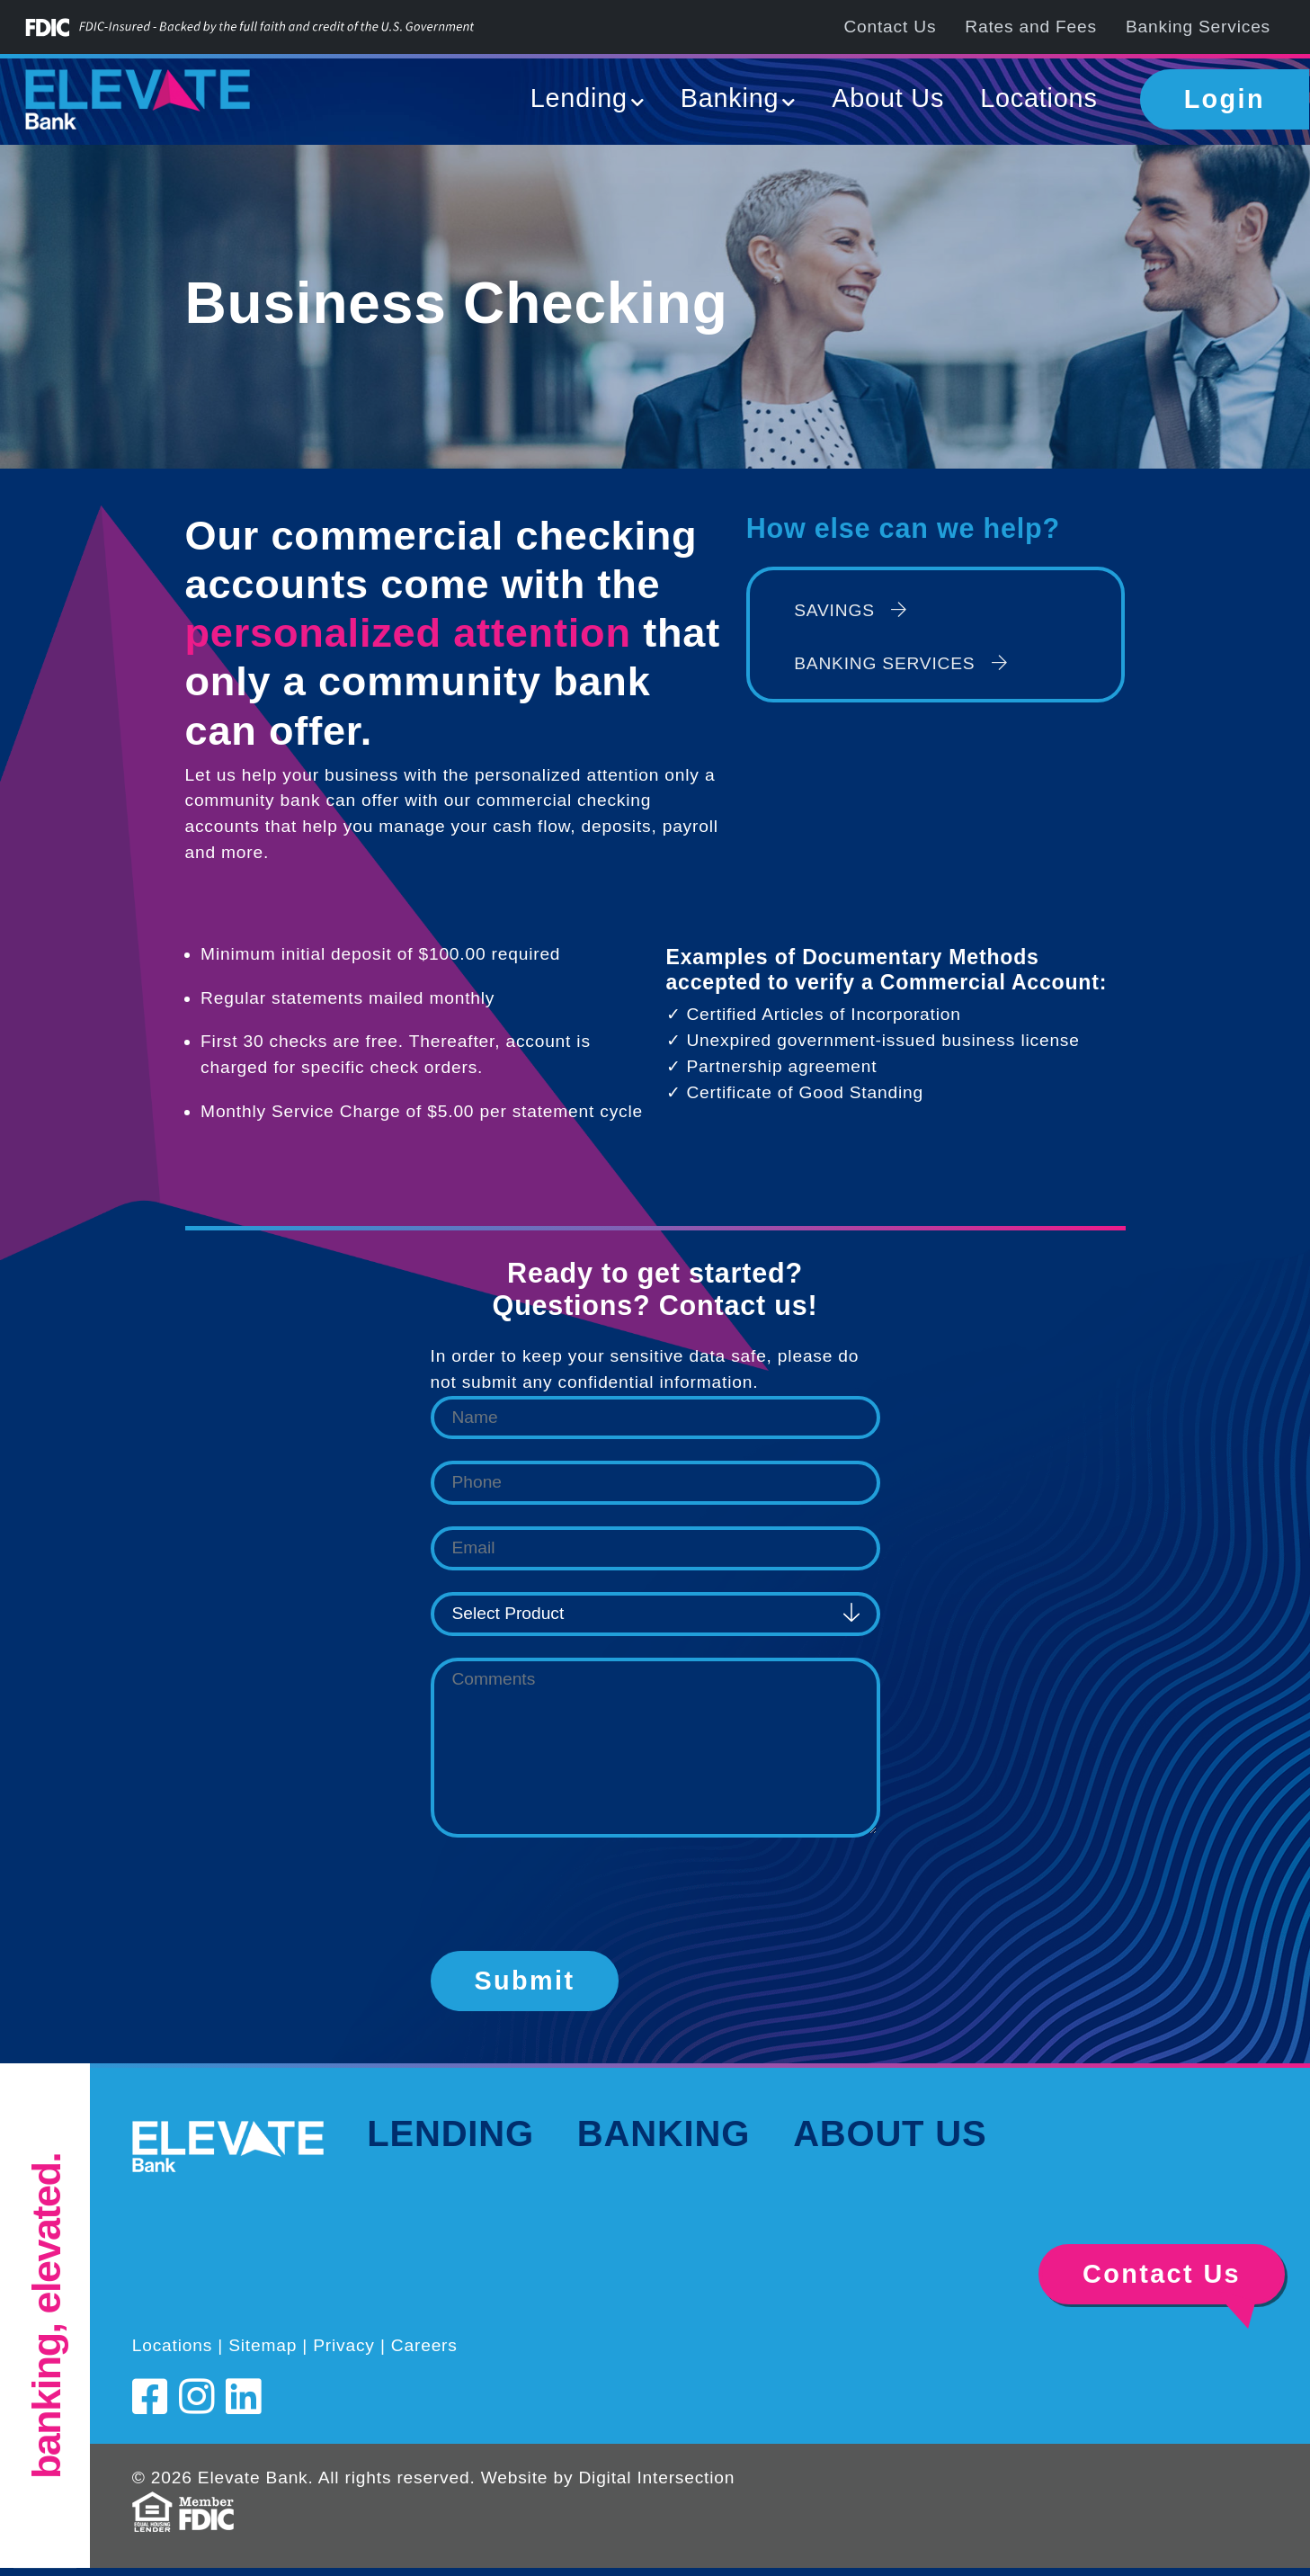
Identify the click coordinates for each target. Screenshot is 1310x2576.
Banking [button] (730, 98)
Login (1224, 99)
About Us (888, 98)
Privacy (344, 2345)
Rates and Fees (1031, 26)
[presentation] (567, 1894)
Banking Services (1198, 26)
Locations (1038, 98)
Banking (663, 2133)
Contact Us (889, 26)
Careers (424, 2345)
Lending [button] (579, 98)
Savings (850, 610)
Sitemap (262, 2345)
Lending (450, 2133)
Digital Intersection (656, 2477)
